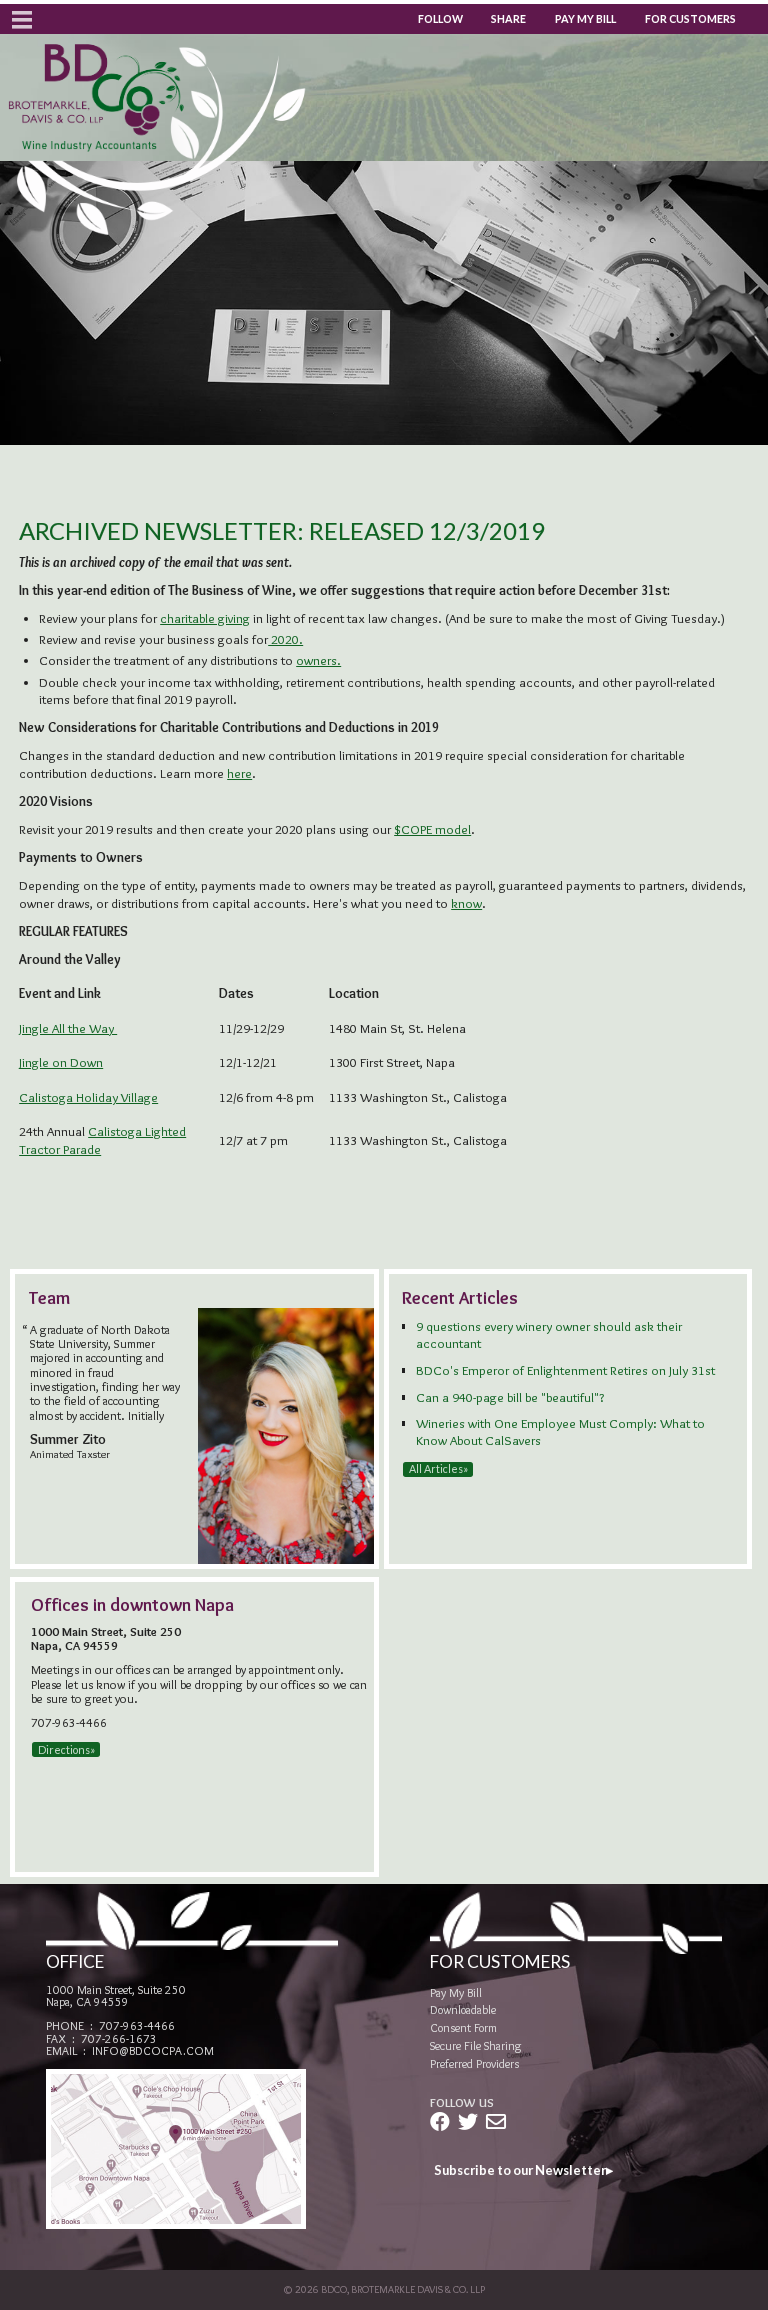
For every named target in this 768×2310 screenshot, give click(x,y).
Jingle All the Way (68, 1028)
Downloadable (463, 2009)
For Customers (690, 19)
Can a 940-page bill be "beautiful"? (510, 1397)
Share (508, 19)
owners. (318, 660)
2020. (285, 639)
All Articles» (438, 1469)
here (239, 773)
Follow (440, 19)
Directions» (66, 1750)
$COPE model (432, 829)
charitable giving (205, 618)
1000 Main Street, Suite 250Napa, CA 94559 (116, 1995)
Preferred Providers (474, 2063)
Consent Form (463, 2027)
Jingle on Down (61, 1062)
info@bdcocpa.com (153, 2050)
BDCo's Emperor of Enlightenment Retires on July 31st (565, 1370)
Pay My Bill (585, 19)
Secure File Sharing (476, 2045)
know (466, 903)
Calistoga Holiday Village (88, 1097)
